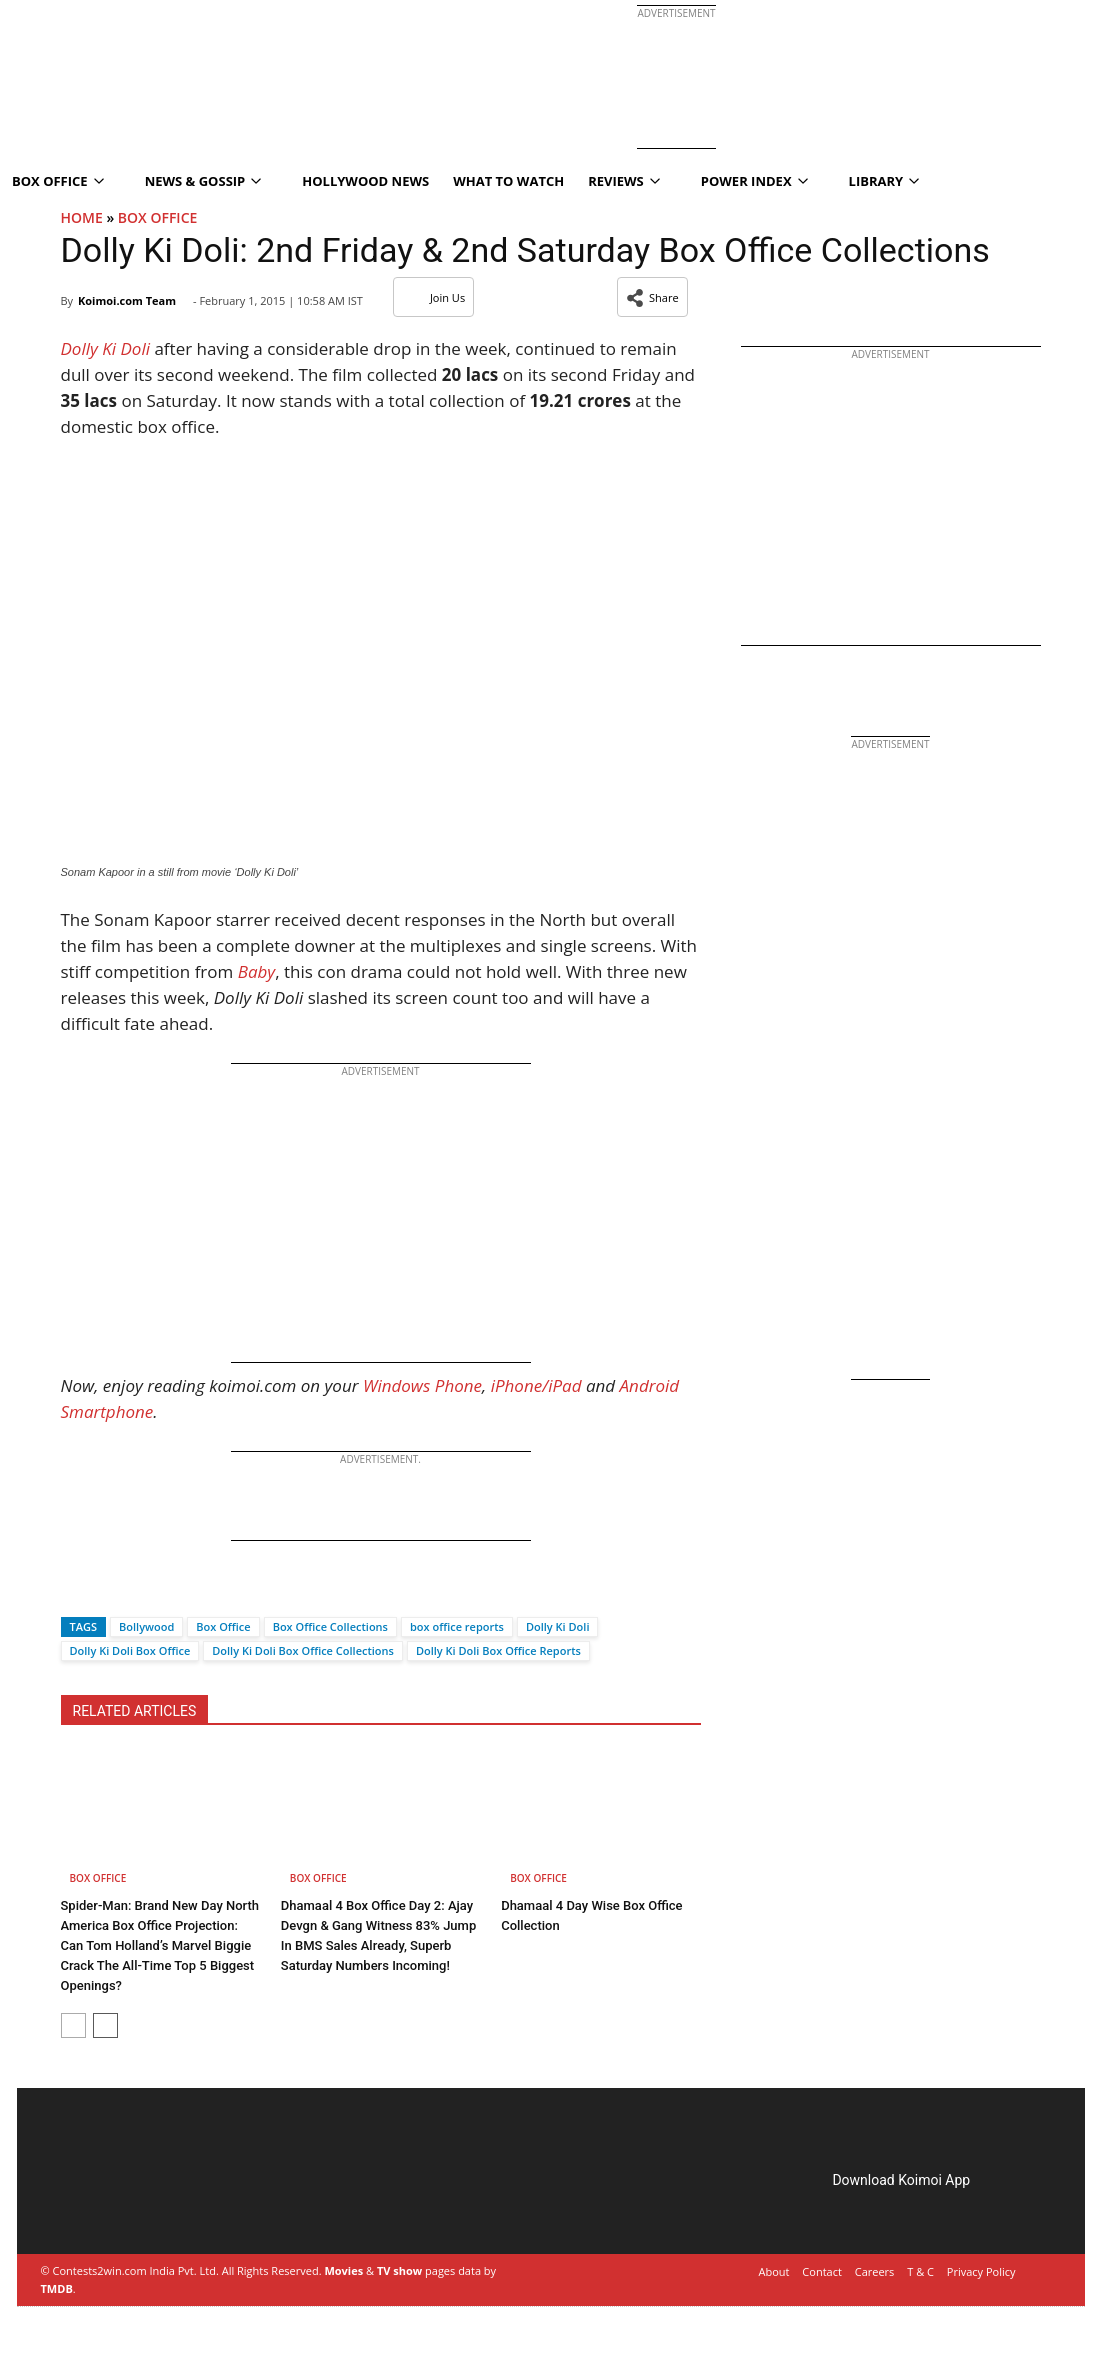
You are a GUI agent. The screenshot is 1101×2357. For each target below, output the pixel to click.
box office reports (457, 1626)
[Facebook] (76, 1591)
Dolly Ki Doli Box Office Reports (498, 1650)
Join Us (433, 297)
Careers (875, 2271)
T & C (920, 2271)
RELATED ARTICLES (135, 1711)
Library (884, 181)
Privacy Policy (981, 2271)
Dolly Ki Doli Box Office (130, 1650)
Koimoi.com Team (127, 300)
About (774, 2271)
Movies (343, 2270)
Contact (822, 2271)
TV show (399, 2270)
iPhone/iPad (536, 1385)
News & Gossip (203, 181)
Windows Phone (422, 1385)
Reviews (624, 181)
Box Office (158, 217)
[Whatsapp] (143, 1591)
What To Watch (508, 181)
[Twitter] (109, 1591)
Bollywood (146, 1626)
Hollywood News (365, 181)
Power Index (754, 181)
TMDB (57, 2288)
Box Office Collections (330, 1626)
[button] (652, 297)
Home (82, 217)
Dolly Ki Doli (558, 1626)
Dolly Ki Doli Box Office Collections (303, 1650)
